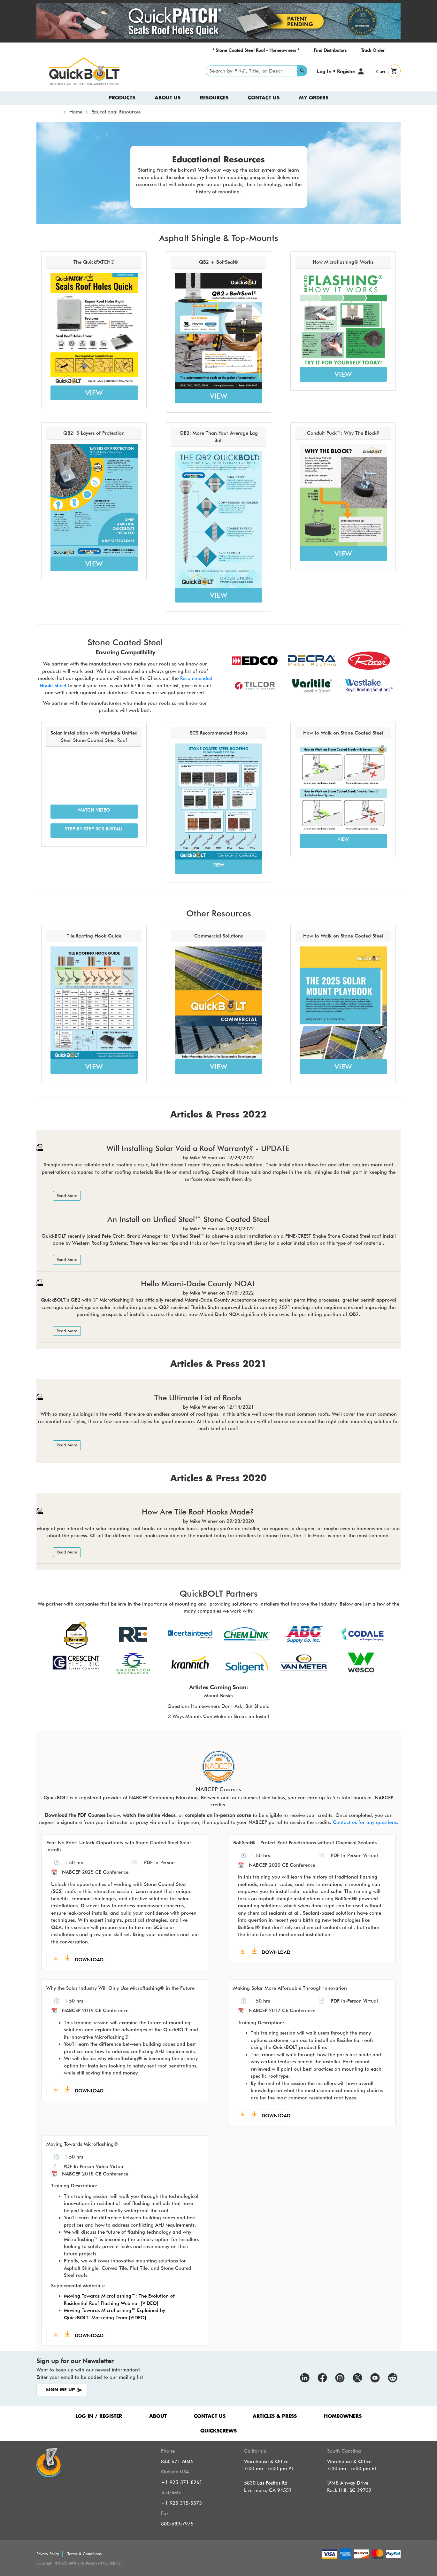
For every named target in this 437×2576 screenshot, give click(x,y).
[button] (94, 812)
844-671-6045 (177, 2461)
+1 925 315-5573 (181, 2503)
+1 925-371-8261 (181, 2482)
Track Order (373, 50)
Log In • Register (336, 71)
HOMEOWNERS (343, 2416)
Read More (67, 1195)
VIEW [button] (94, 392)
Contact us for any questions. (365, 1822)
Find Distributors (330, 50)
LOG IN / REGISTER (98, 2416)
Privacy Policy (47, 2553)
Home (75, 112)
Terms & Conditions (84, 2553)
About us (167, 98)
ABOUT (158, 2416)
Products (122, 98)
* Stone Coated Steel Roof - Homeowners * (255, 50)
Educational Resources (116, 112)
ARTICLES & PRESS (275, 2416)
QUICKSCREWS (218, 2431)
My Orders (313, 98)
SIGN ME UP (60, 2390)
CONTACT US (210, 2416)
